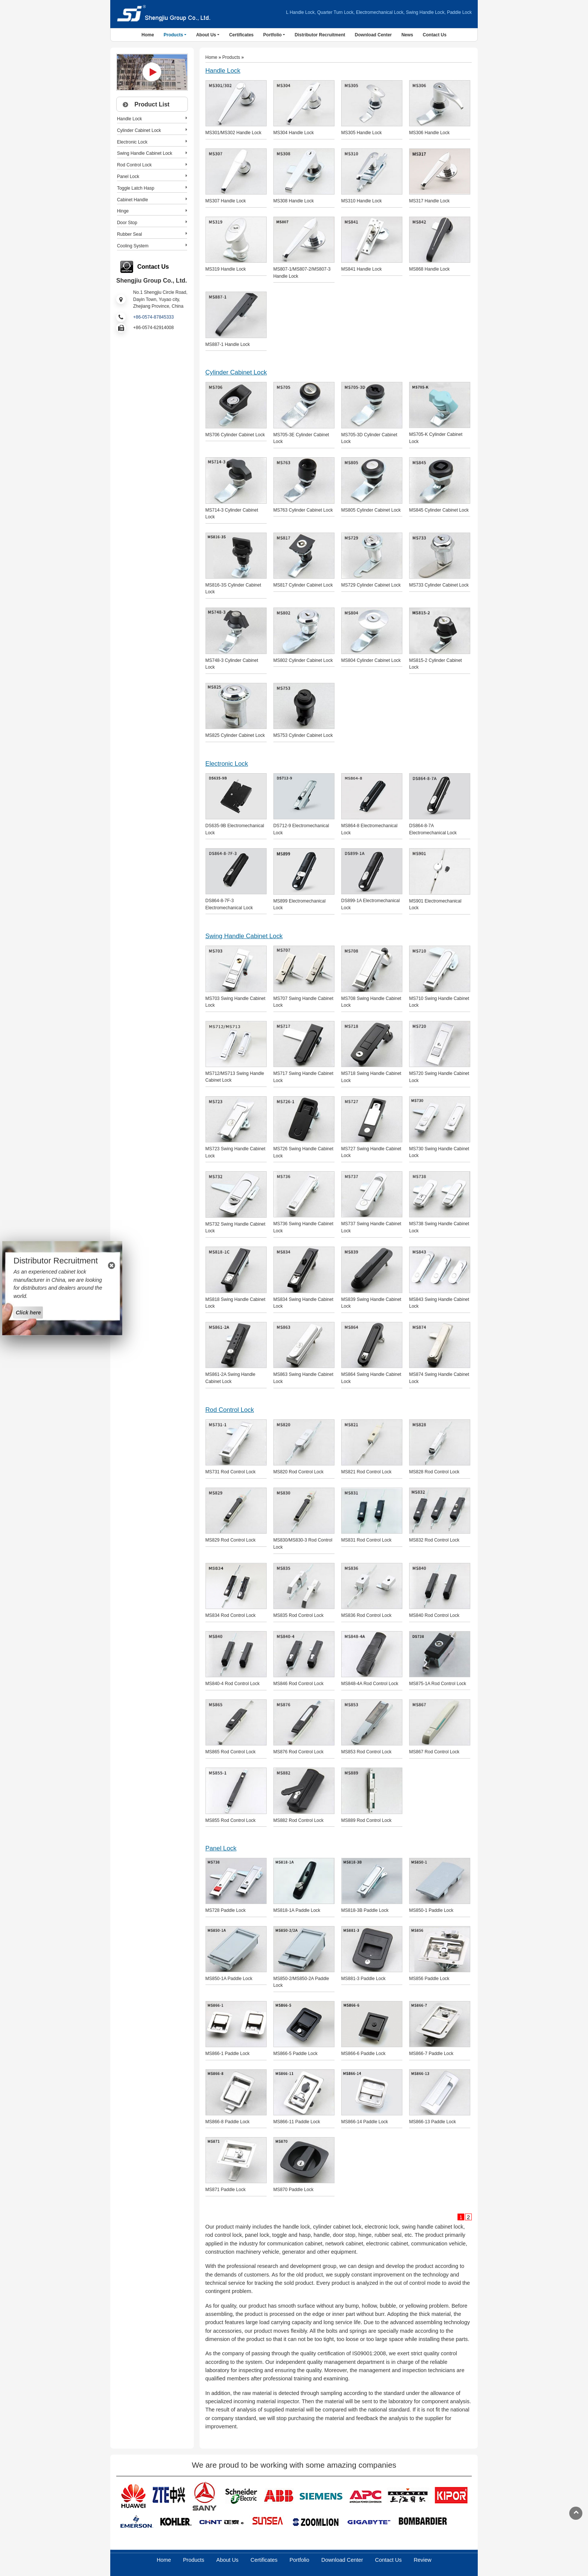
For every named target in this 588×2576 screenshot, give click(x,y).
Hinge (123, 211)
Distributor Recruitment (320, 34)
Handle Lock (223, 70)
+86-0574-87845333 (153, 317)
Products (231, 57)
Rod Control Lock (230, 1409)
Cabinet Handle (132, 199)
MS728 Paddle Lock (226, 1910)
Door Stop (127, 222)
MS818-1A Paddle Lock (296, 1910)
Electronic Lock (227, 763)
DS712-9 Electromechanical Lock (301, 829)
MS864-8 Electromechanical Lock (369, 829)
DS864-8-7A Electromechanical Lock (433, 829)
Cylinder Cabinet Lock (236, 372)
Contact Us (434, 34)
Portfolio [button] (272, 34)
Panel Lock (221, 1848)
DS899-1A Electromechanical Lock (370, 904)
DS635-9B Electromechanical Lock (235, 829)
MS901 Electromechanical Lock (435, 904)
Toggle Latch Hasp (135, 188)
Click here (28, 1312)
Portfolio (299, 2560)
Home (147, 34)
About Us (227, 2560)
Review (422, 2560)
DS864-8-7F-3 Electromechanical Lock (229, 904)
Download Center (373, 34)
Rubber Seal (129, 234)
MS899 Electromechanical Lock (299, 904)
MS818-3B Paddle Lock (364, 1910)
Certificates (241, 34)
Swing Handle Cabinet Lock (244, 936)
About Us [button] (206, 34)
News (407, 34)
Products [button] (173, 34)
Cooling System (132, 245)
